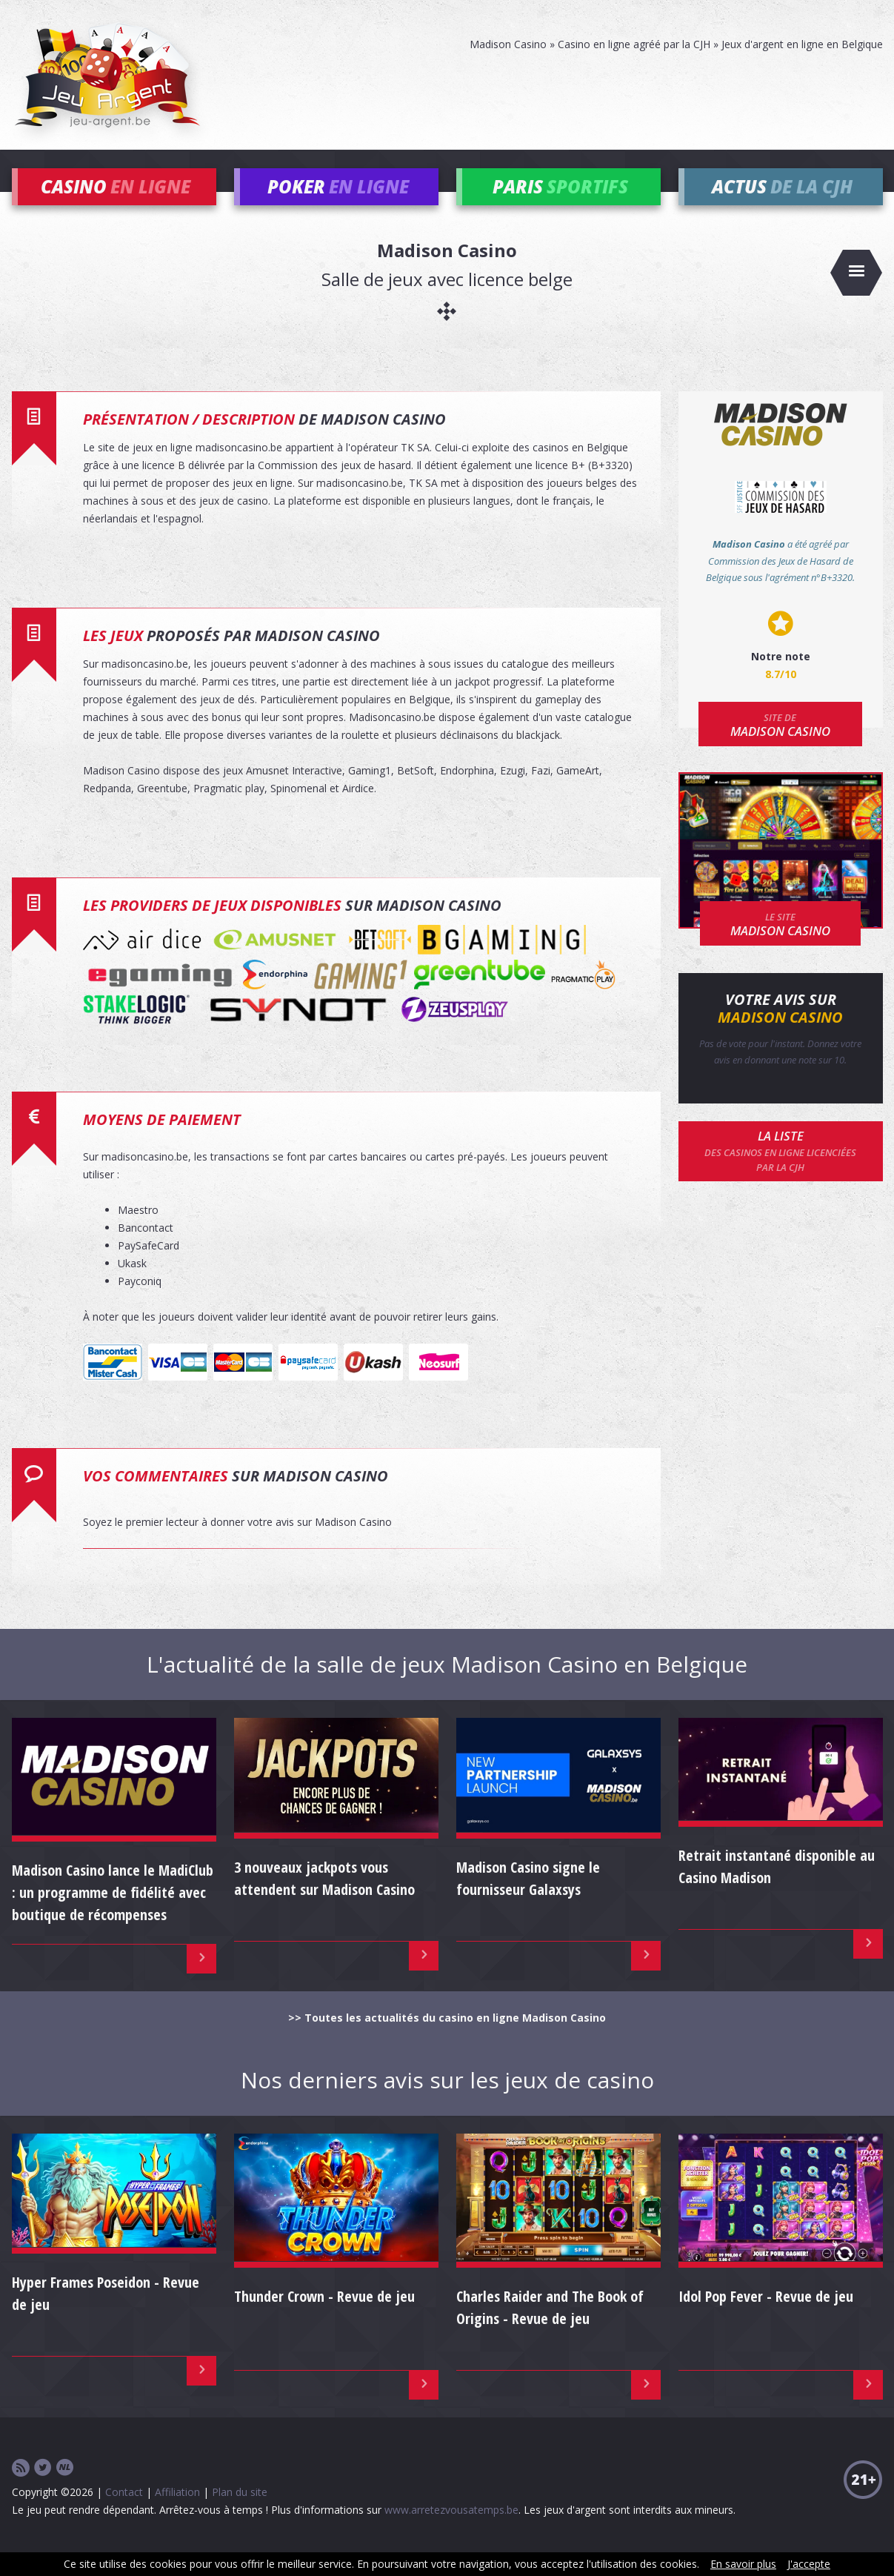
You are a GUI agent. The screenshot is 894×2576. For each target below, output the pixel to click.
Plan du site (239, 2513)
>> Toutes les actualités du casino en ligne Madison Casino (447, 2039)
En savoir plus (743, 2564)
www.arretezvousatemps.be (451, 2531)
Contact (124, 2513)
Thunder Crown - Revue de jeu (324, 2318)
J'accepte (808, 2564)
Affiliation (177, 2513)
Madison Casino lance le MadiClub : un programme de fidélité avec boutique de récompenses (112, 1914)
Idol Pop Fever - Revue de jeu (765, 2318)
